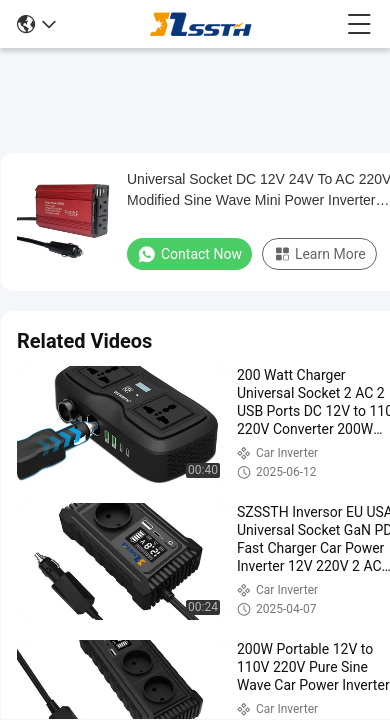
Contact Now (189, 254)
